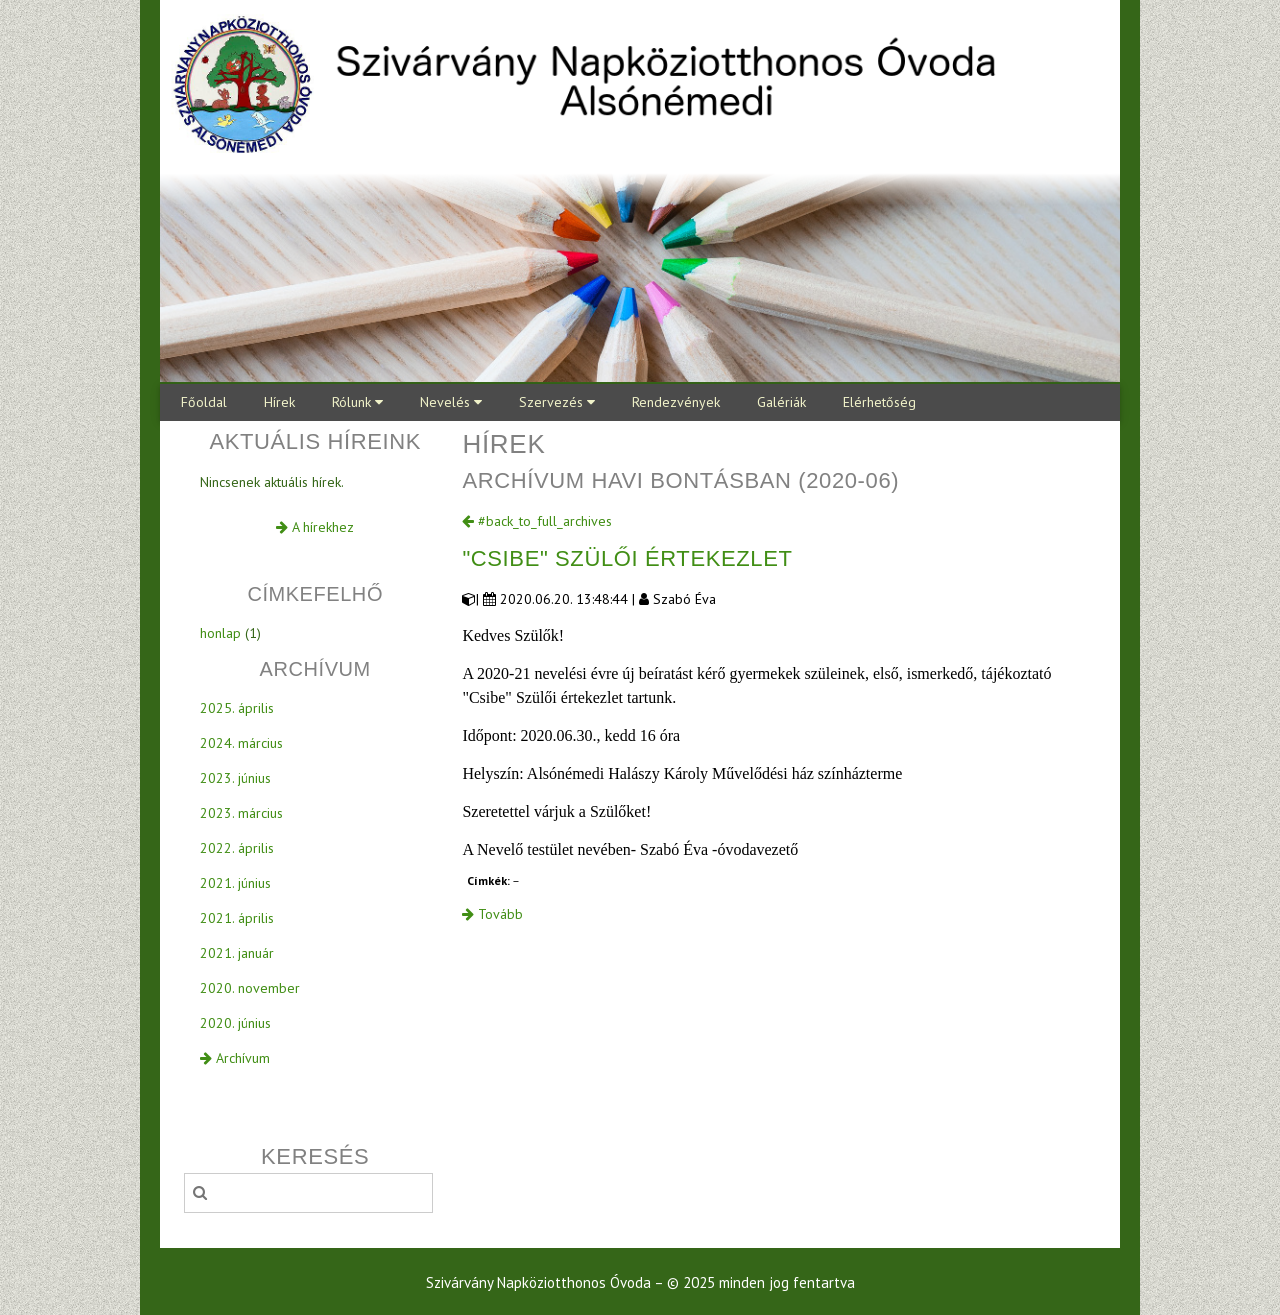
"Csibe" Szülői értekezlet (627, 558)
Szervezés (557, 402)
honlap (220, 633)
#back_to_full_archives (537, 521)
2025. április (237, 708)
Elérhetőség (879, 402)
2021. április (237, 918)
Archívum (235, 1058)
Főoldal (204, 402)
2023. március (241, 813)
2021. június (235, 883)
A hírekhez (315, 527)
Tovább (492, 914)
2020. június (235, 1023)
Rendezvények (676, 402)
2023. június (235, 778)
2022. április (237, 848)
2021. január (237, 953)
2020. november (250, 988)
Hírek (279, 402)
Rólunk (357, 402)
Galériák (781, 402)
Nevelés (451, 402)
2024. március (241, 743)
